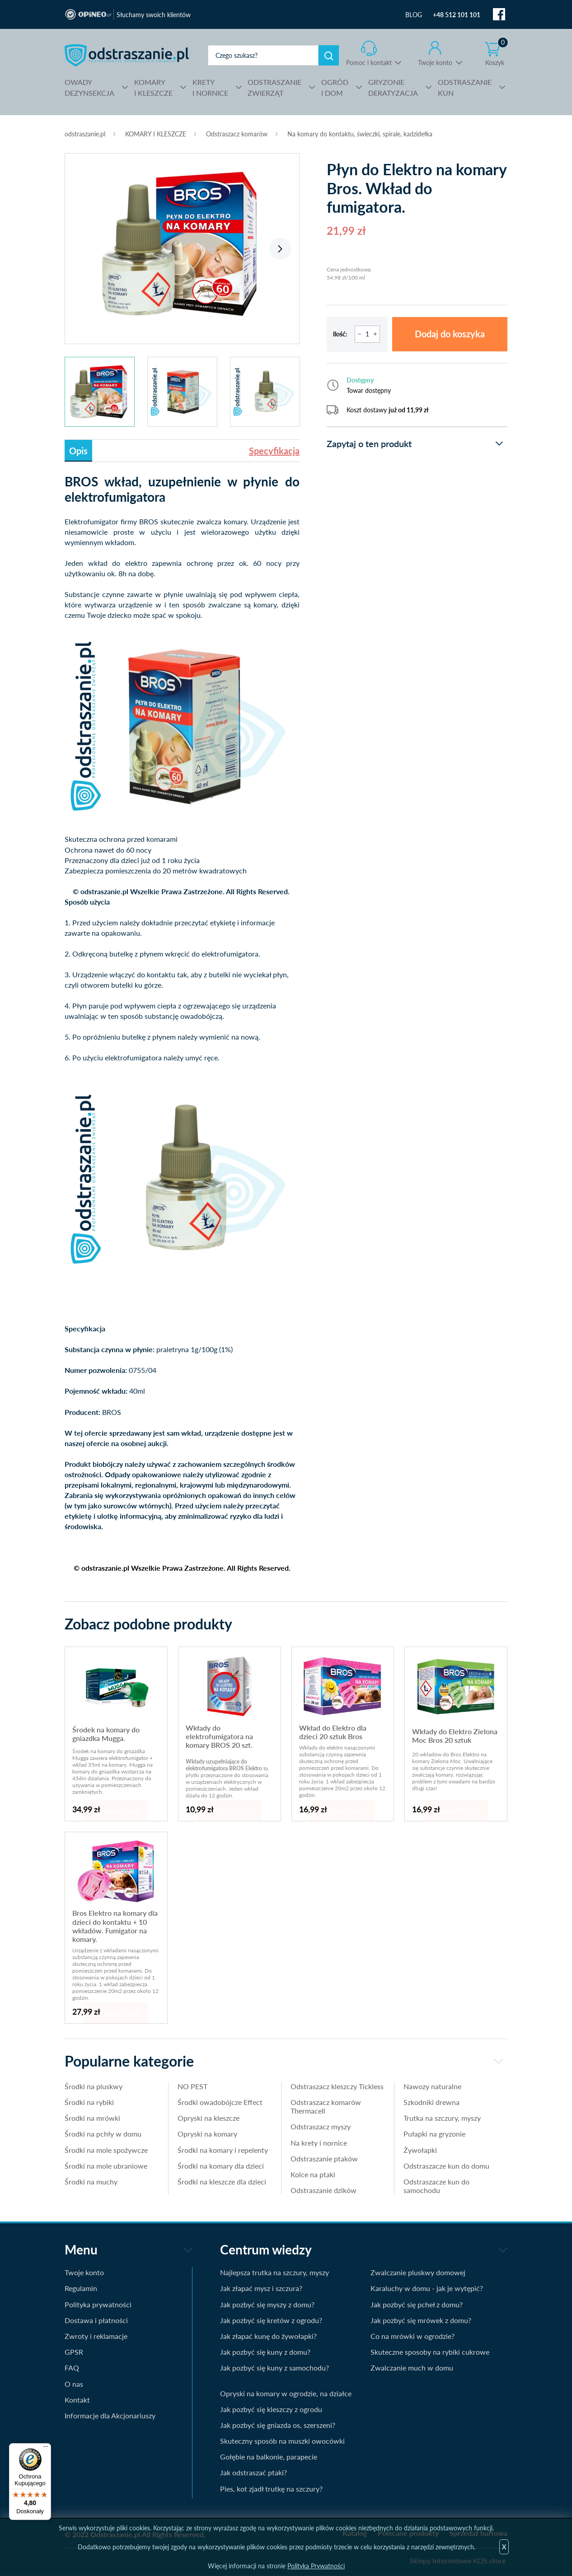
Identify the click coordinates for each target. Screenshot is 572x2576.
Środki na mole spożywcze (106, 2150)
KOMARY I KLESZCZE (155, 134)
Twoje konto (435, 62)
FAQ (72, 2367)
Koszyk (496, 53)
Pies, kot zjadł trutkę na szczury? (271, 2488)
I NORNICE (210, 87)
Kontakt (77, 2399)
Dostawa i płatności (96, 2320)
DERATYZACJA (393, 87)
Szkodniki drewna (431, 2102)
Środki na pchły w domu (103, 2133)
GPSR (74, 2351)
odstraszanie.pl (127, 55)
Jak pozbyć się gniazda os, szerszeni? (277, 2425)
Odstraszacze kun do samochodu (436, 2185)
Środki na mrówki (92, 2118)
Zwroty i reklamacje (96, 2336)
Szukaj (329, 55)
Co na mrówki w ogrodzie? (412, 2336)
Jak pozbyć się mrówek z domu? (420, 2320)
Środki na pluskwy (93, 2086)
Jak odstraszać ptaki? (253, 2472)
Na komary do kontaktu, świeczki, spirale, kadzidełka (359, 134)
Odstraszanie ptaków (324, 2158)
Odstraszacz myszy (321, 2126)
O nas (74, 2384)
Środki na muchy (91, 2181)
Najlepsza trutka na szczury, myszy (274, 2272)
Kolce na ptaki (313, 2174)
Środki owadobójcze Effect (220, 2102)
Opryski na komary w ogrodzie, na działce (286, 2393)
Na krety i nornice (319, 2142)
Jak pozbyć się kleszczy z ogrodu (271, 2409)
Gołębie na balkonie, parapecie (268, 2456)
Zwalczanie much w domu (411, 2367)
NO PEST (192, 2086)
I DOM (334, 87)
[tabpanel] (182, 244)
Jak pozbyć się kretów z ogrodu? (271, 2320)
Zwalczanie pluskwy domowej (417, 2272)
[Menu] (45, 2448)
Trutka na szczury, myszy (442, 2118)
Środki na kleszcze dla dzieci (222, 2181)
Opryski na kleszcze (208, 2118)
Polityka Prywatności (316, 2566)
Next (280, 249)
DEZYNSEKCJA (89, 87)
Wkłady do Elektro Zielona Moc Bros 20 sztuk (454, 1735)
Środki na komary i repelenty (223, 2150)
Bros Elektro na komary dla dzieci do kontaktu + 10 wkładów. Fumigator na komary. (115, 1926)
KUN (465, 87)
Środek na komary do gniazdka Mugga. (106, 1733)
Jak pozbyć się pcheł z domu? (416, 2304)
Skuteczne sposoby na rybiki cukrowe (429, 2351)
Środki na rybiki (89, 2102)
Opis (78, 450)
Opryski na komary (207, 2133)
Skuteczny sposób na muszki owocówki (282, 2440)
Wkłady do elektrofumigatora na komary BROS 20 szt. (219, 1736)
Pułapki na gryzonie (434, 2133)
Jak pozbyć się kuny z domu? (265, 2351)
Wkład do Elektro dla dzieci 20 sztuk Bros (332, 1732)
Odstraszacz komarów (236, 134)
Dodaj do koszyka (450, 334)
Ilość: (340, 334)
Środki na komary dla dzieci (221, 2165)
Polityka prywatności (98, 2304)
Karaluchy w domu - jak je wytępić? (426, 2288)
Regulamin (81, 2288)
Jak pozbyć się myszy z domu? (267, 2304)
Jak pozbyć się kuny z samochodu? (274, 2367)
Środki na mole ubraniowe (106, 2165)
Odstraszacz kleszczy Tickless (337, 2086)
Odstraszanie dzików (323, 2190)
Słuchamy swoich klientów (154, 15)
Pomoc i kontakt (369, 62)
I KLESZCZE (153, 87)
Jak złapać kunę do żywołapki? (268, 2336)
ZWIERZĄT (274, 87)
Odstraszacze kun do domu (446, 2165)
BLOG (413, 15)
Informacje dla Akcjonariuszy (110, 2415)
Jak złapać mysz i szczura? (261, 2288)
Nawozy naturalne (432, 2086)
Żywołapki (420, 2150)
